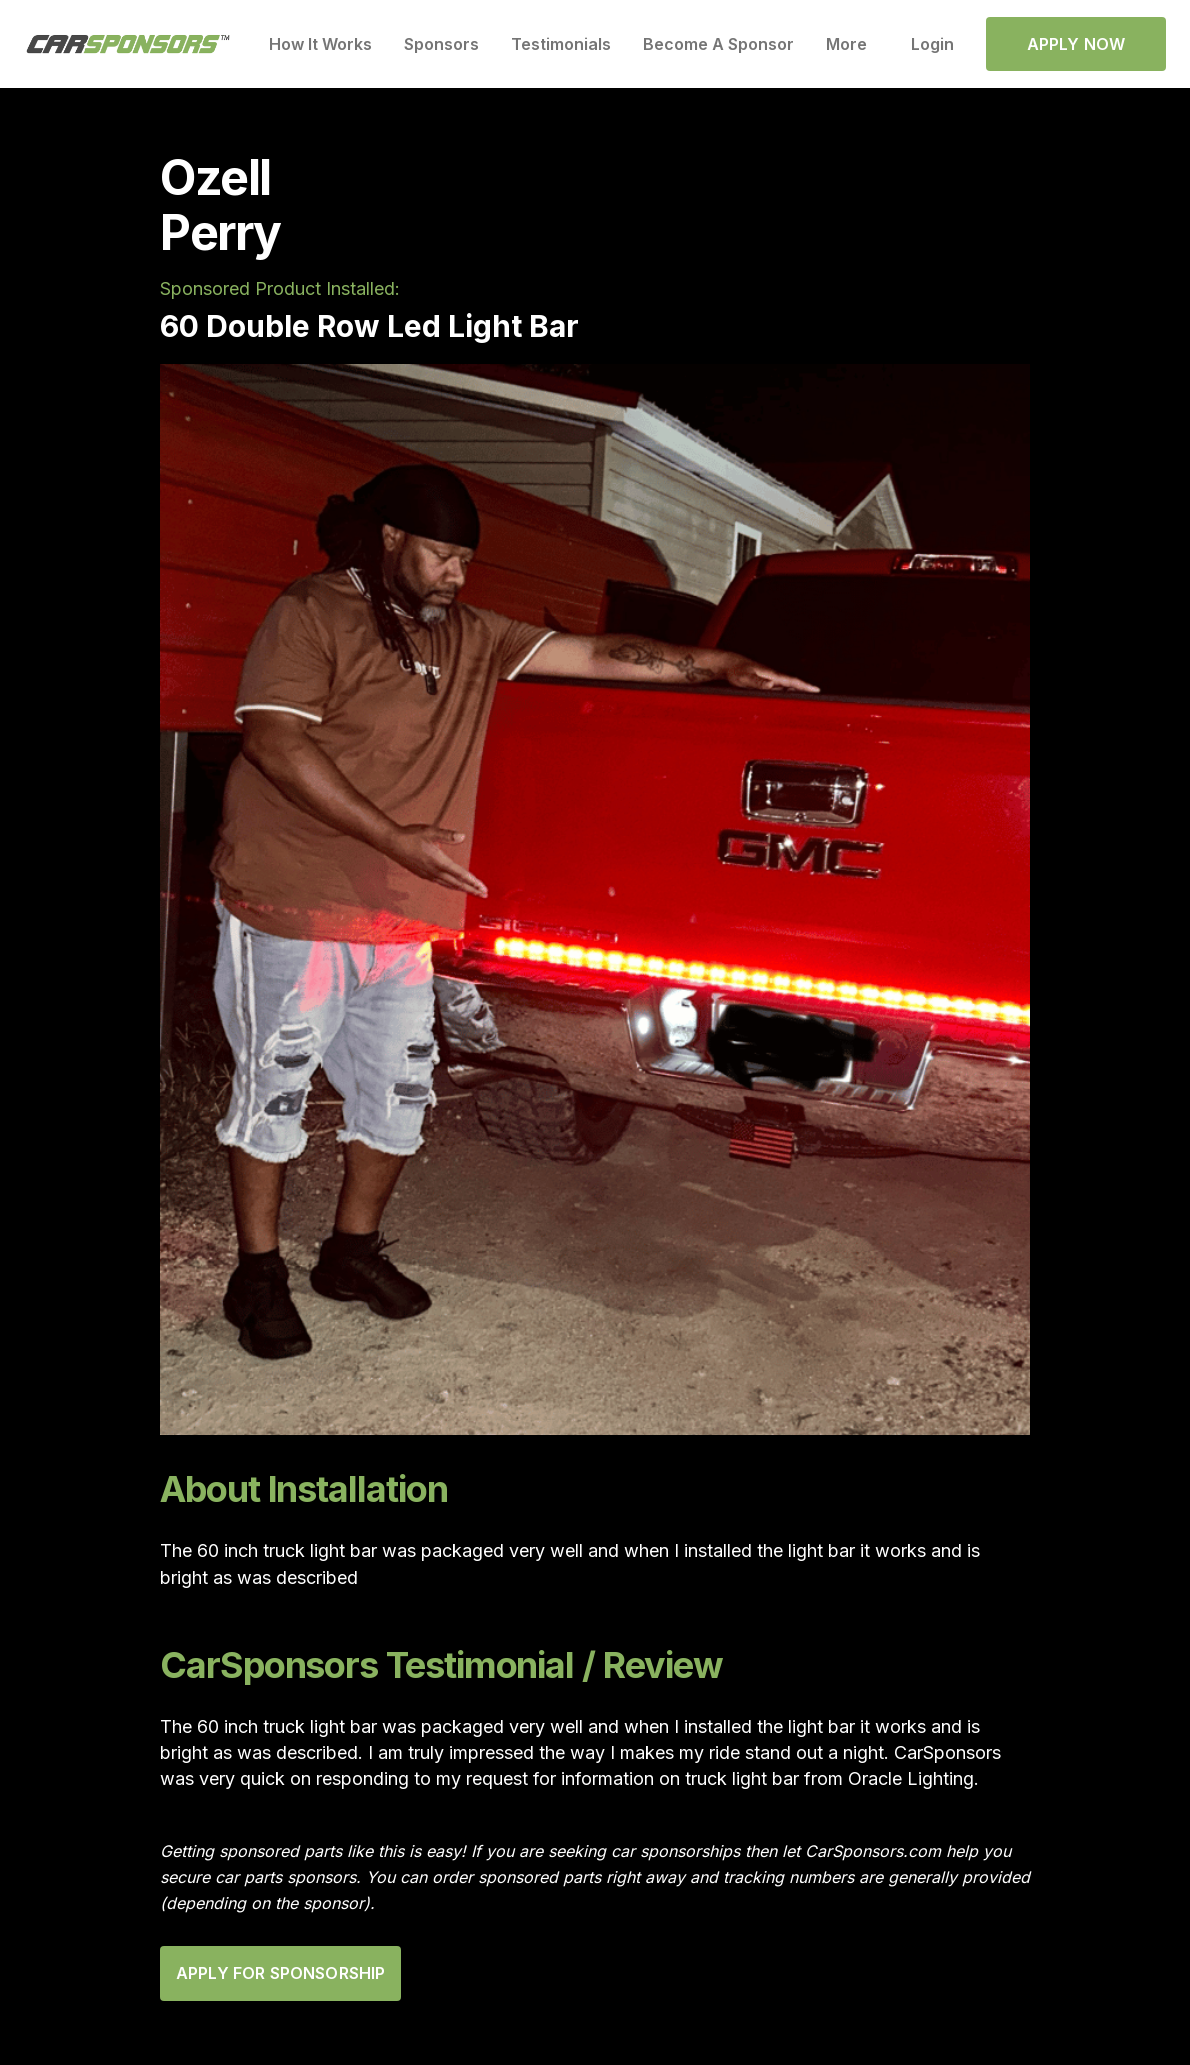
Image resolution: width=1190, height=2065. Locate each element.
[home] (128, 44)
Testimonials (561, 44)
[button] (852, 44)
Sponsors (441, 44)
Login (932, 44)
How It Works (320, 44)
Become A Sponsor (718, 44)
